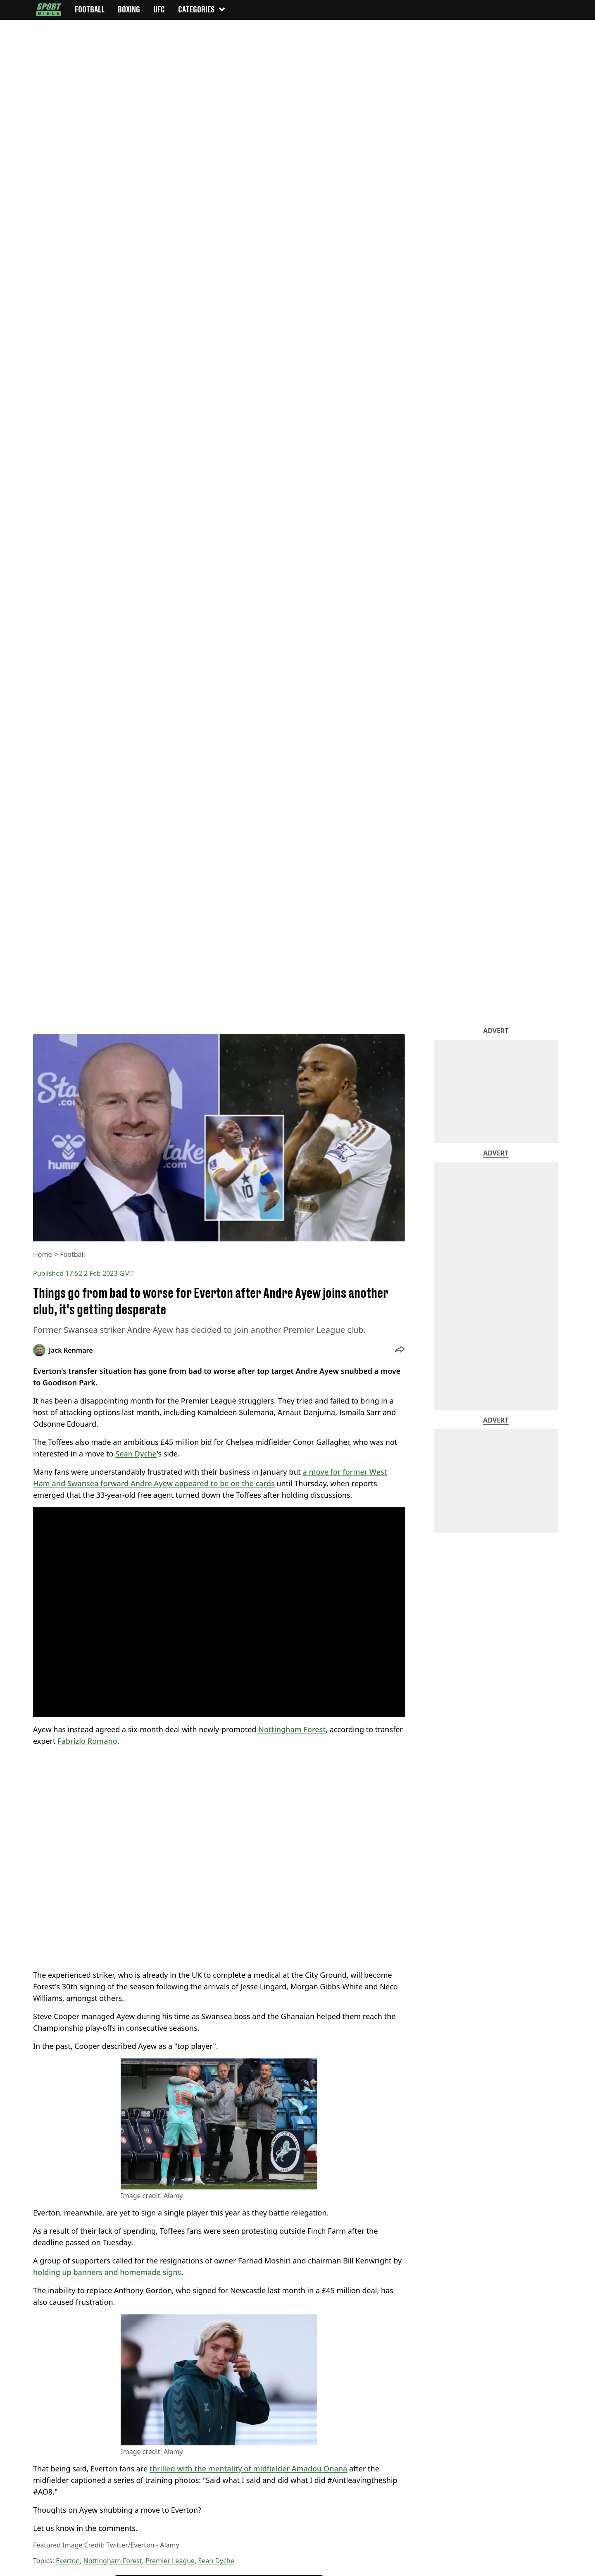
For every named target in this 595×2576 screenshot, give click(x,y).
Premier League (170, 2560)
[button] (400, 1350)
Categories (202, 9)
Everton (68, 2560)
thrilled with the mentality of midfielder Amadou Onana (248, 2468)
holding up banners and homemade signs (107, 2272)
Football (72, 1254)
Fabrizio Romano (87, 1741)
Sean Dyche (136, 1454)
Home (42, 1254)
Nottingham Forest (292, 1729)
